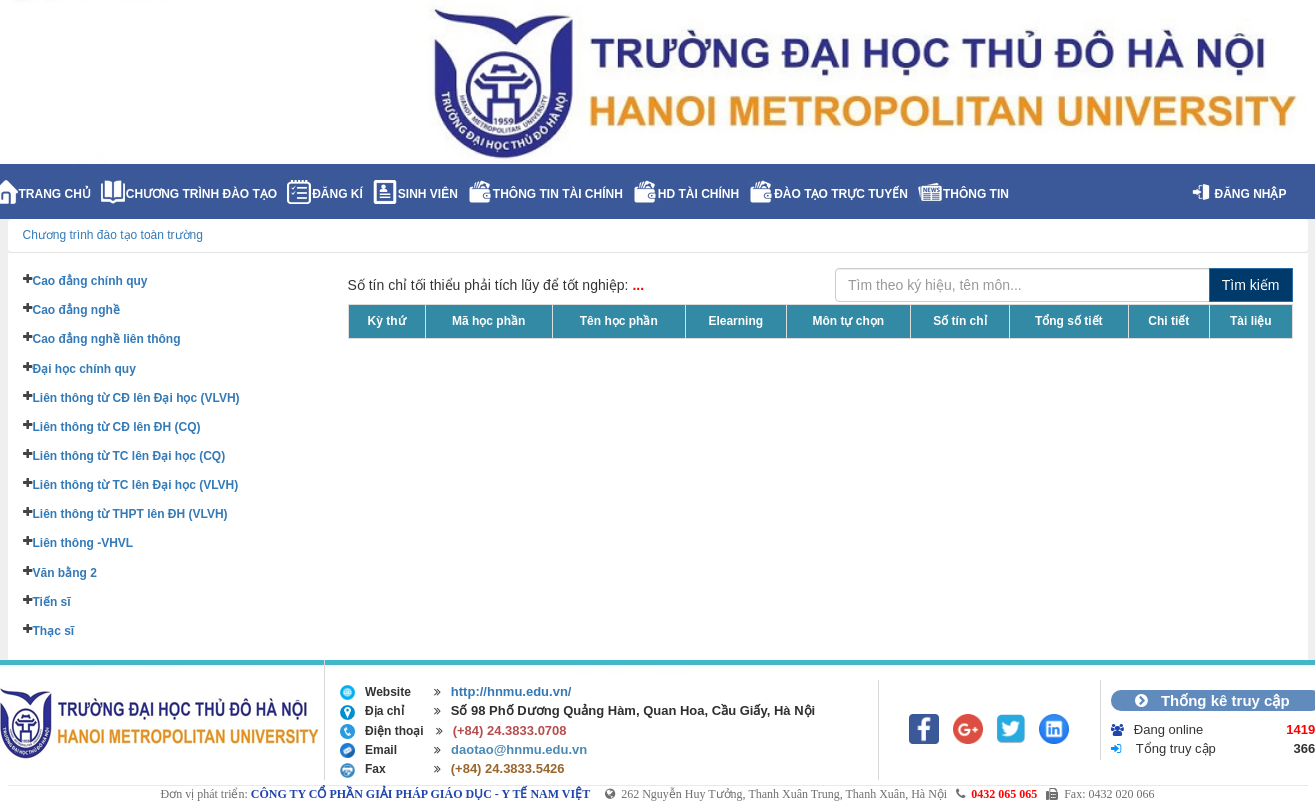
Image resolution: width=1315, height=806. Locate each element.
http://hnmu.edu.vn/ (511, 691)
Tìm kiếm (1251, 285)
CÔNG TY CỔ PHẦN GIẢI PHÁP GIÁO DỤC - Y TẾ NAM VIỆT (420, 794)
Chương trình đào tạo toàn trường (113, 235)
